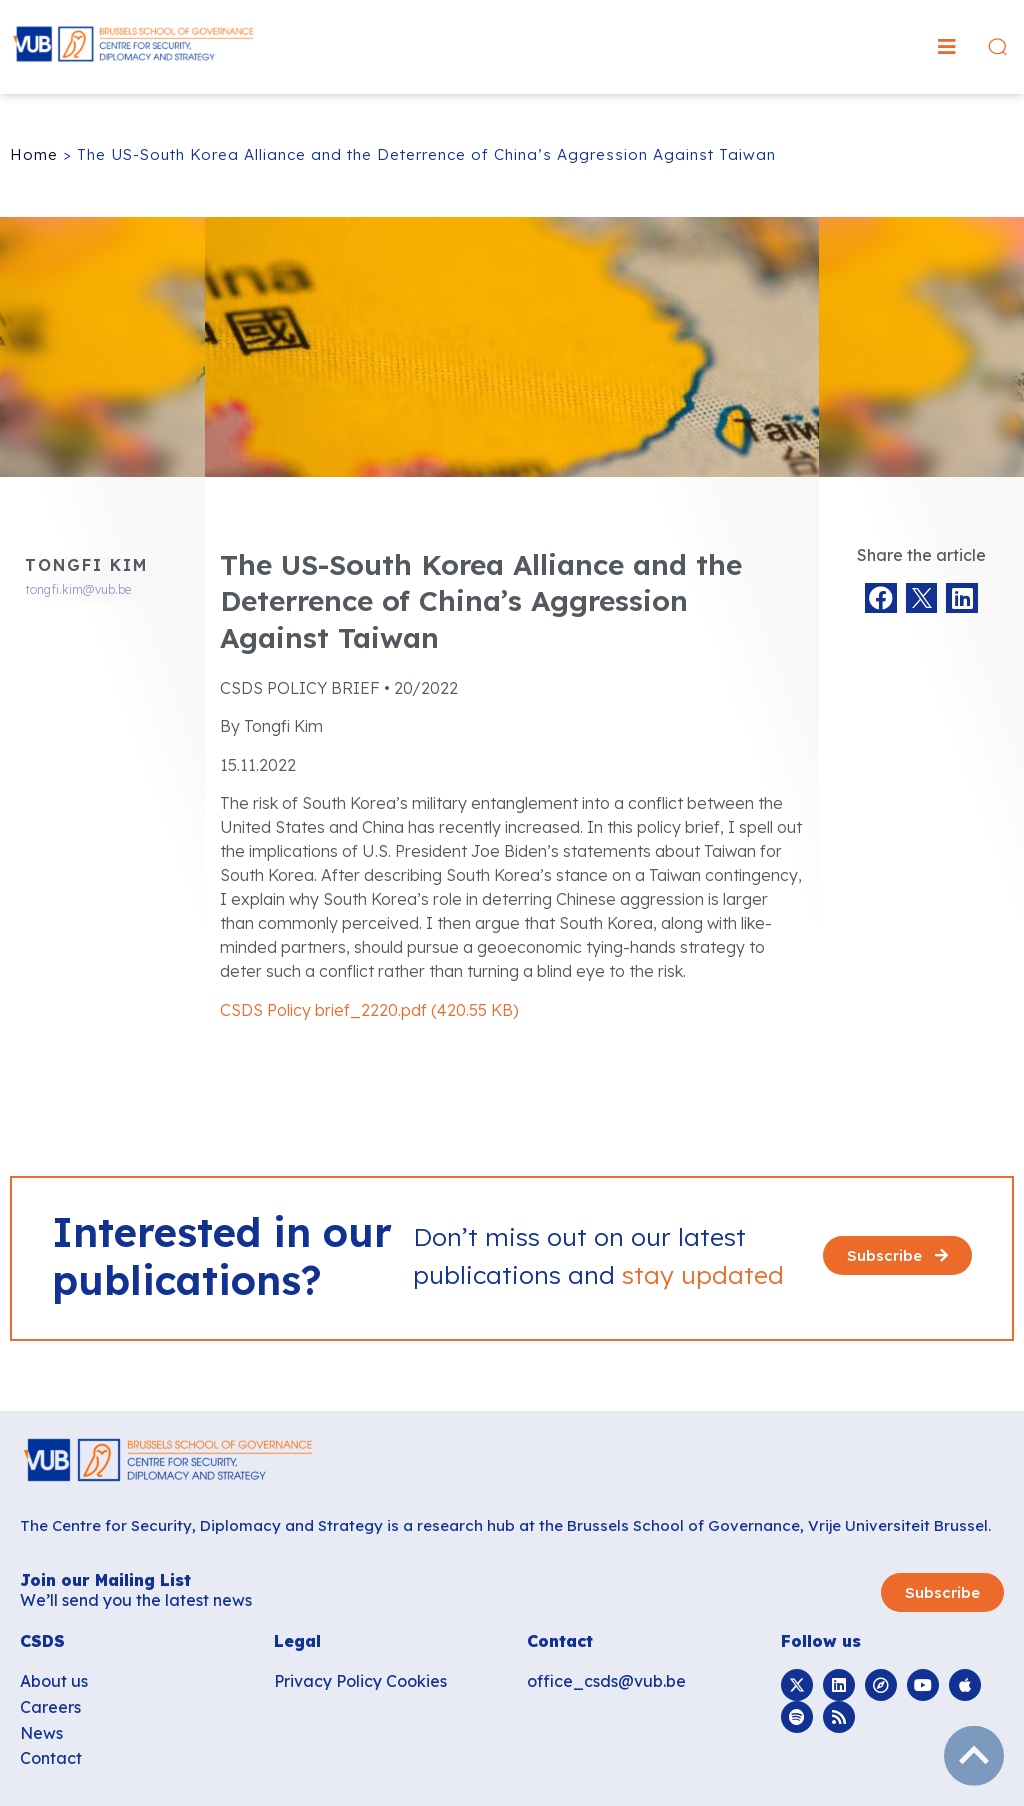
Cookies (416, 1681)
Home (34, 154)
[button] (947, 47)
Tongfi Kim (86, 565)
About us (54, 1681)
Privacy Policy (328, 1681)
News (41, 1733)
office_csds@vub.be (606, 1681)
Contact (51, 1758)
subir (974, 1756)
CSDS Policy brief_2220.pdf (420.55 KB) (369, 1010)
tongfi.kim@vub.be (78, 590)
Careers (50, 1707)
